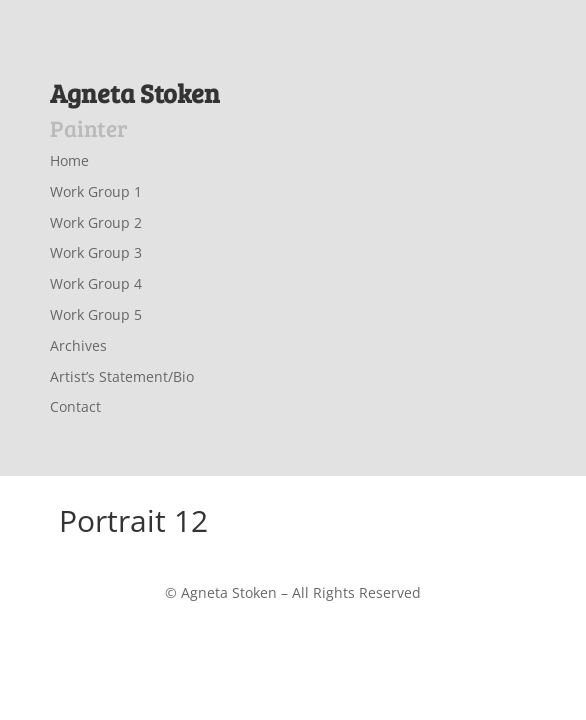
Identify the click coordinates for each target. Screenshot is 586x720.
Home (69, 160)
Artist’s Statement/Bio (122, 376)
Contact (75, 406)
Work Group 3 (96, 252)
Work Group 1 (96, 191)
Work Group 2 (96, 222)
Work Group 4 (96, 283)
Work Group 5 (96, 314)
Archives (78, 345)
